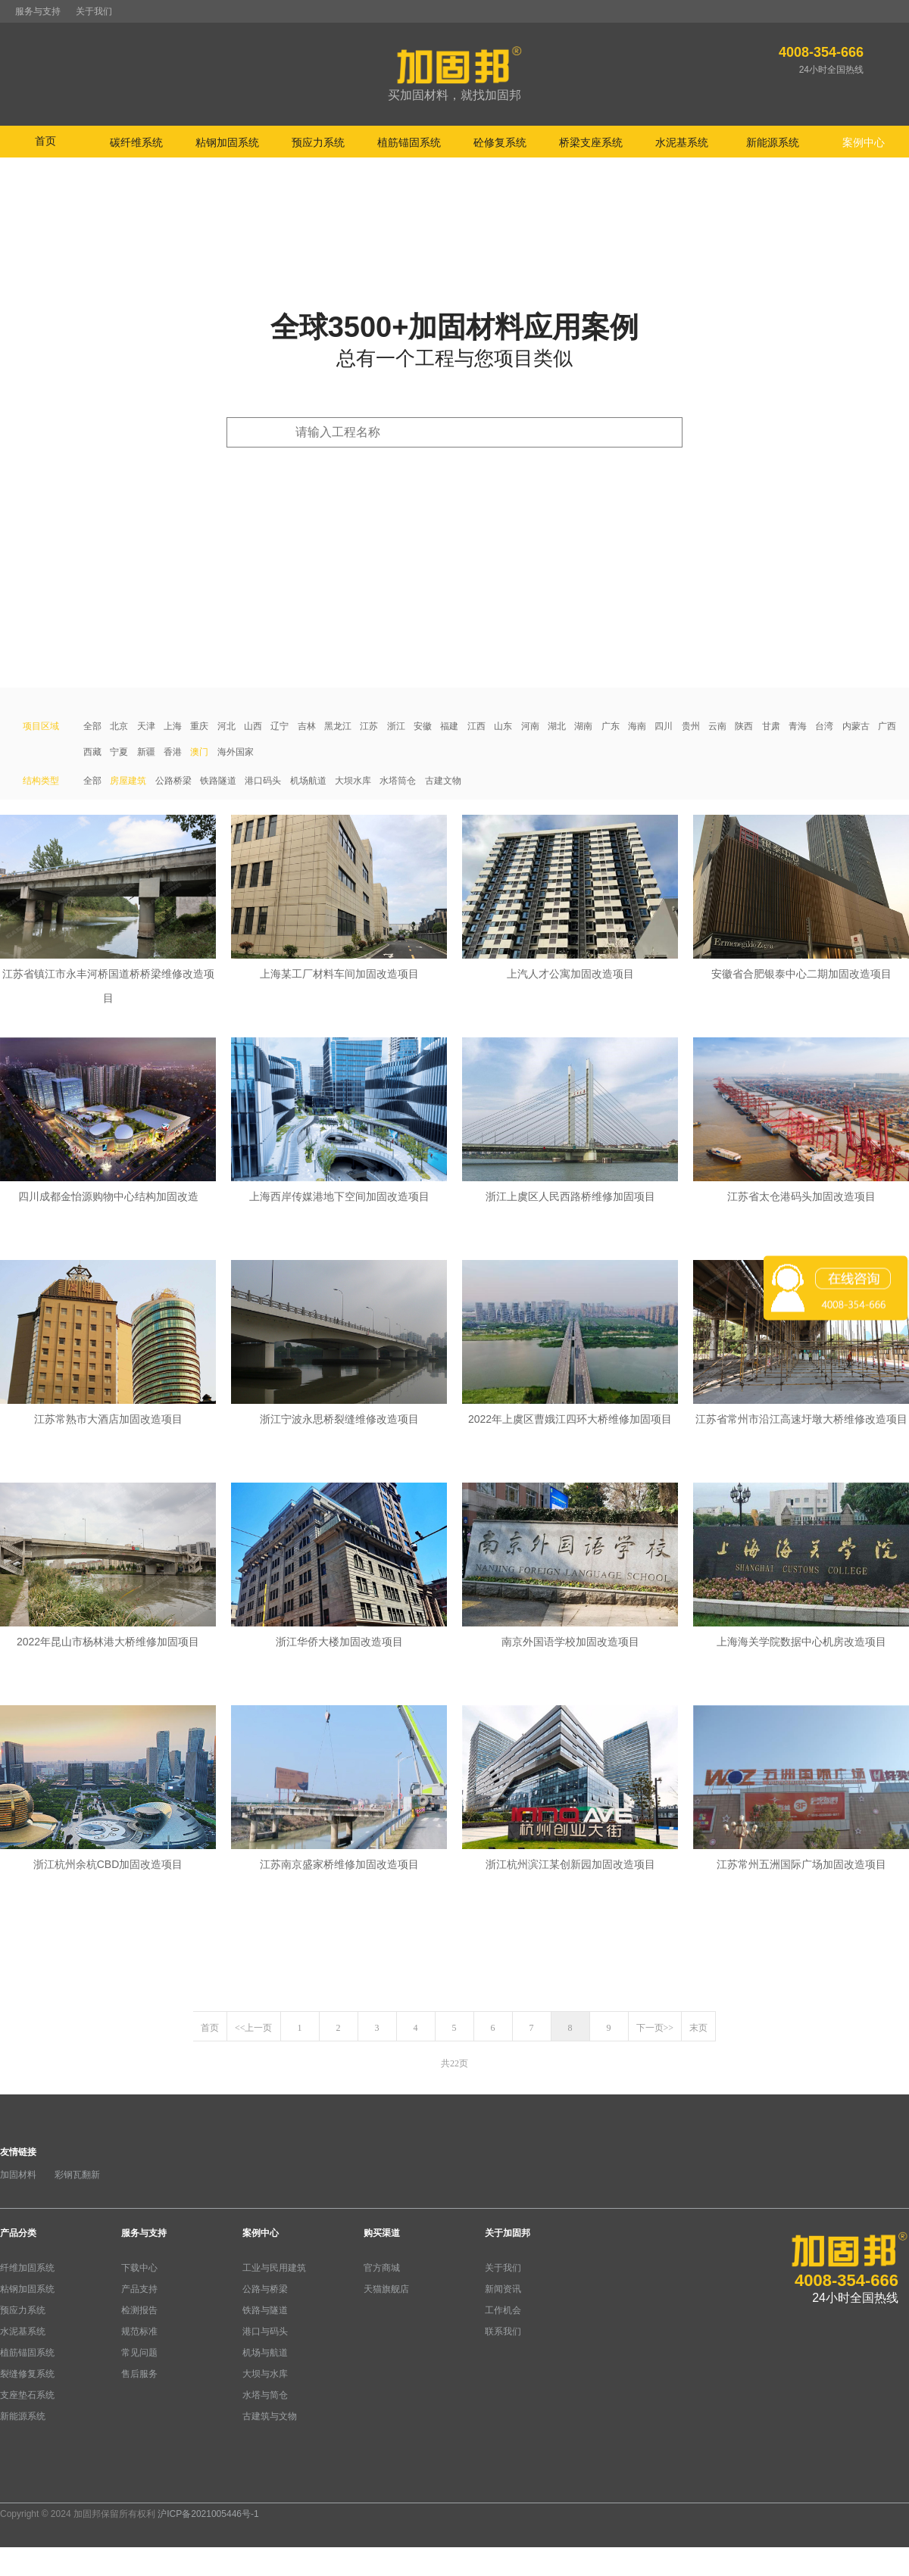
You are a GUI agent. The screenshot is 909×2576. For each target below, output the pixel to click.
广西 (887, 726)
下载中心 (139, 2268)
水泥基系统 (22, 2331)
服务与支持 (38, 11)
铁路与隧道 (265, 2310)
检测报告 (139, 2310)
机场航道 (308, 780)
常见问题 (139, 2352)
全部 (92, 726)
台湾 (824, 726)
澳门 (199, 752)
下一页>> (655, 2027)
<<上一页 (254, 2027)
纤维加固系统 (27, 2268)
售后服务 (139, 2374)
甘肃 (771, 726)
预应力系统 (22, 2310)
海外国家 (235, 752)
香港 (173, 752)
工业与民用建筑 (274, 2268)
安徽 (423, 726)
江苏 (369, 726)
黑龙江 (337, 726)
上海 (173, 726)
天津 (146, 726)
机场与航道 (265, 2352)
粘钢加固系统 (27, 2289)
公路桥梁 (173, 780)
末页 (698, 2027)
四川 (663, 726)
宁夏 (119, 752)
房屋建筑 (128, 780)
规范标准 (139, 2331)
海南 (637, 726)
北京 (119, 726)
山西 (253, 726)
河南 (530, 726)
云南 (717, 726)
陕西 (744, 726)
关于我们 (94, 11)
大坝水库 (353, 780)
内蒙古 (856, 726)
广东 (610, 726)
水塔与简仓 (265, 2395)
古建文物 (443, 780)
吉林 (307, 726)
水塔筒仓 (398, 780)
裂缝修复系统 (27, 2374)
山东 (503, 726)
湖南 (583, 726)
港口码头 (263, 780)
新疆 (146, 752)
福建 (449, 726)
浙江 (396, 726)
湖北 (557, 726)
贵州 (691, 726)
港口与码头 (265, 2331)
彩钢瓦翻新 (77, 2174)
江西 (476, 726)
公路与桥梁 (265, 2289)
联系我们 (503, 2331)
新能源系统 (22, 2416)
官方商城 (382, 2268)
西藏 (92, 752)
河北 (226, 726)
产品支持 (139, 2289)
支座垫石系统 (27, 2395)
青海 (798, 726)
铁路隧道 (218, 780)
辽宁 (279, 726)
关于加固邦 (507, 2233)
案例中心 (260, 2233)
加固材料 (18, 2174)
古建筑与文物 (269, 2416)
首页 (45, 141)
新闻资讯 (503, 2289)
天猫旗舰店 (386, 2289)
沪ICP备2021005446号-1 (208, 2514)
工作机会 (503, 2310)
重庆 (199, 726)
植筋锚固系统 (27, 2352)
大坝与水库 (265, 2374)
